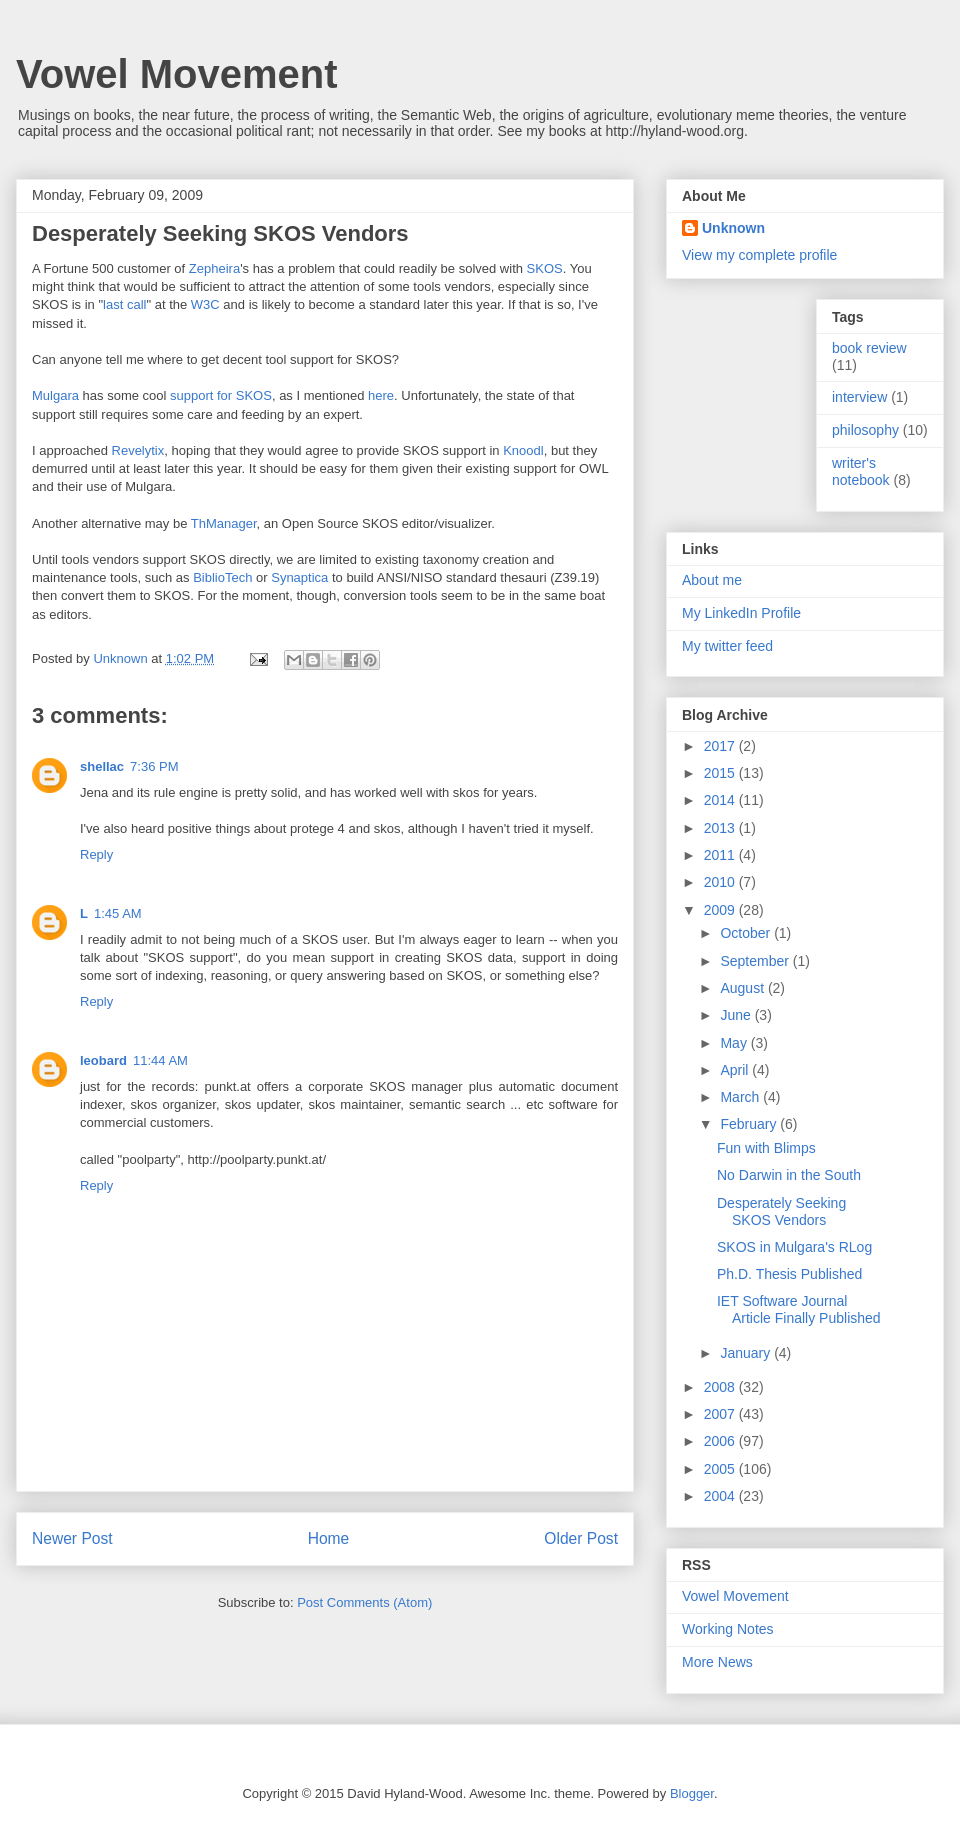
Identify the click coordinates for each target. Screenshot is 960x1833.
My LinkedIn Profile (741, 613)
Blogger (692, 1793)
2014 (721, 800)
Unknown (733, 228)
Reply (96, 854)
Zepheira (214, 268)
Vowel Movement (177, 74)
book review (869, 348)
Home (329, 1538)
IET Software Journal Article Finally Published (799, 1309)
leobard (103, 1060)
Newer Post (72, 1538)
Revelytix (138, 450)
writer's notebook (861, 471)
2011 (721, 855)
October (747, 933)
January (747, 1353)
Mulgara (55, 395)
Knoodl (523, 450)
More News (717, 1662)
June (737, 1015)
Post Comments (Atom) (364, 1602)
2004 (721, 1496)
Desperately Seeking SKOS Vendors (781, 1211)
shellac (102, 766)
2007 (721, 1414)
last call (124, 304)
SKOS (545, 268)
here (381, 395)
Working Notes (728, 1629)
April (736, 1070)
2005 (721, 1469)
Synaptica (299, 577)
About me (712, 580)
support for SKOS (221, 395)
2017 (721, 746)
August (743, 988)
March (741, 1097)
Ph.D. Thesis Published (789, 1274)
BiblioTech (222, 577)
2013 (721, 828)
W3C (205, 304)
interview (859, 397)
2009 (721, 910)
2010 (721, 882)
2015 (721, 773)
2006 (721, 1441)
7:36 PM (154, 766)
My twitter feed (727, 646)
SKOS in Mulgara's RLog (794, 1247)
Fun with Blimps (766, 1148)
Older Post (581, 1538)
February (750, 1124)
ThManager (224, 523)
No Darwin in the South (789, 1175)
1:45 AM (118, 913)
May (735, 1043)
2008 (721, 1387)
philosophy (865, 430)
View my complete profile (759, 255)
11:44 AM (160, 1060)
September (756, 961)
